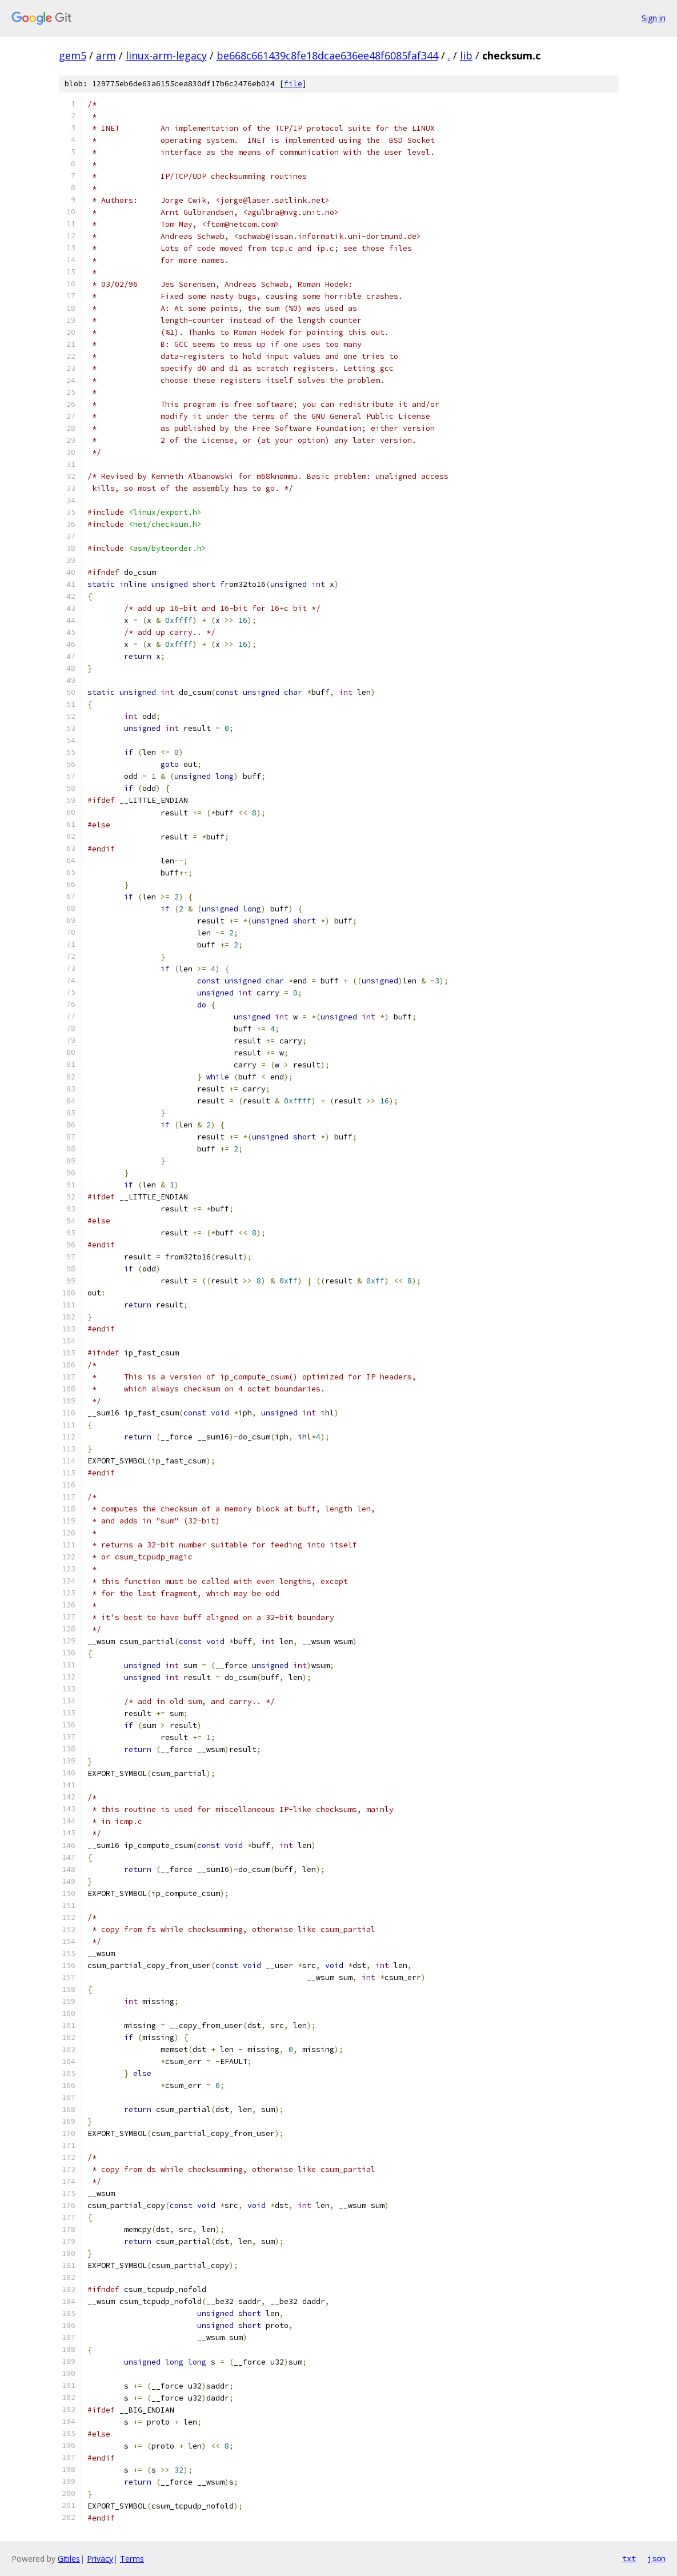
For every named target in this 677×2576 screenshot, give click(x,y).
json (656, 2558)
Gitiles (69, 2558)
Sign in (654, 18)
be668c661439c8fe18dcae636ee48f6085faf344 (327, 55)
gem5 (72, 55)
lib (466, 55)
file (293, 84)
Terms (132, 2558)
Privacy (100, 2558)
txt (629, 2558)
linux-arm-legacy (166, 55)
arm (106, 55)
